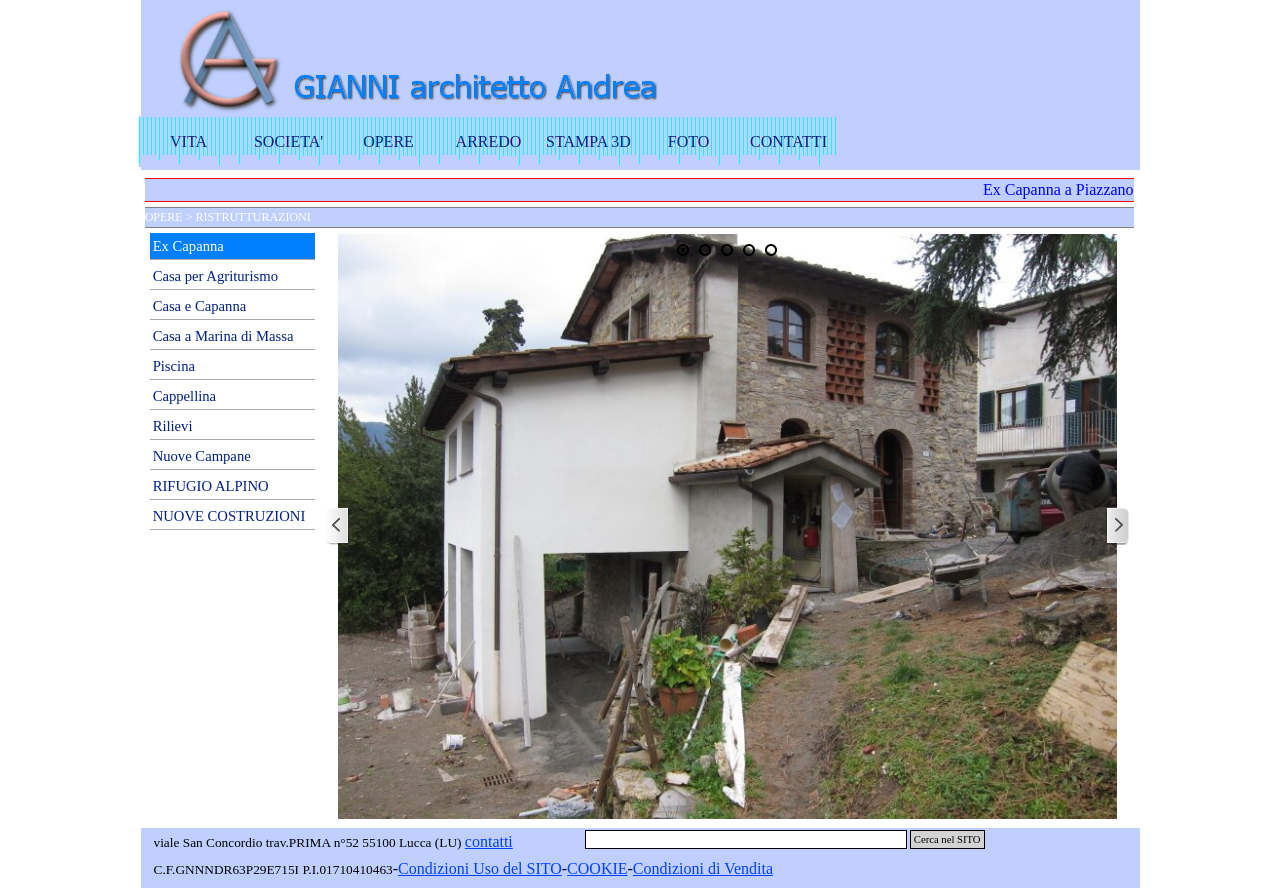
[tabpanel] (481, 869)
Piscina (174, 366)
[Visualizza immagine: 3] (727, 250)
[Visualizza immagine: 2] (705, 250)
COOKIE (597, 868)
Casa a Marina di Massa (223, 336)
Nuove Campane (202, 456)
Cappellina (185, 396)
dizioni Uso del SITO (493, 868)
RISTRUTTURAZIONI (252, 217)
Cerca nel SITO (947, 839)
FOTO (689, 141)
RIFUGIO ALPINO (211, 486)
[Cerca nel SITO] (746, 839)
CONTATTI (788, 141)
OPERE (388, 141)
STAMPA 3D (588, 141)
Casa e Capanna (200, 306)
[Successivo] (1117, 526)
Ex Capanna (188, 246)
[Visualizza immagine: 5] (771, 250)
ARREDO (489, 141)
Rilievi (173, 426)
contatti (489, 841)
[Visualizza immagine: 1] (683, 250)
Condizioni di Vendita (703, 868)
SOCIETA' (288, 141)
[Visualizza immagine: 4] (749, 250)
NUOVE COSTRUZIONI (229, 516)
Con (411, 868)
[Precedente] (338, 526)
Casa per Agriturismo (215, 276)
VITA (188, 141)
